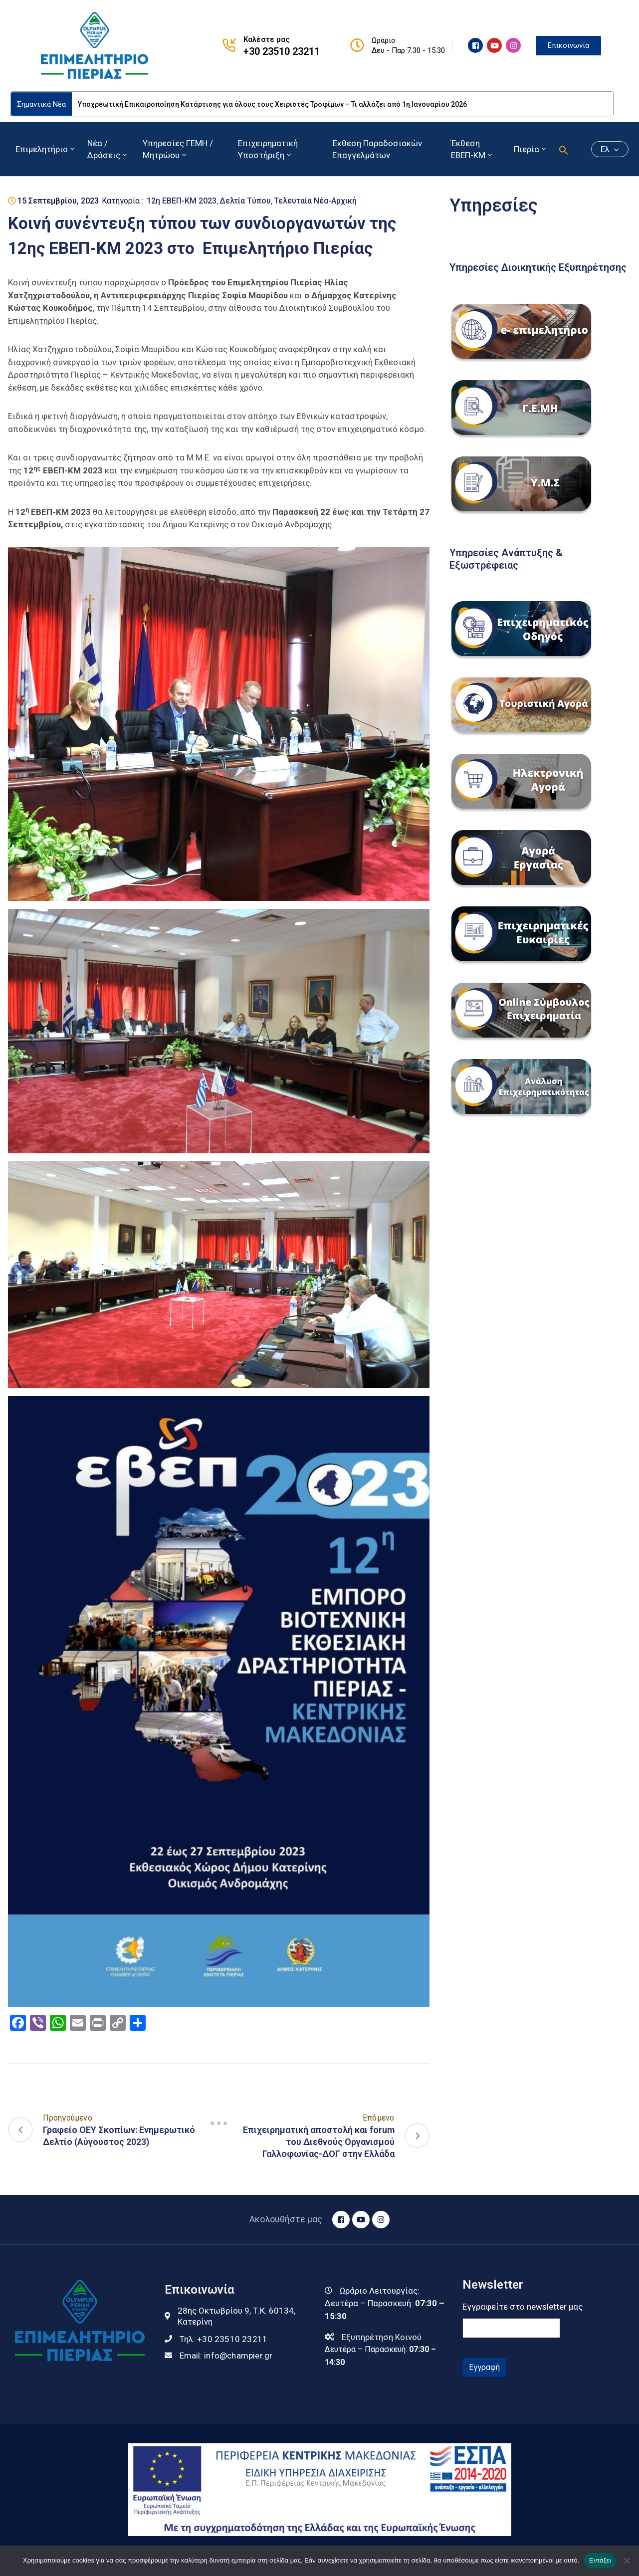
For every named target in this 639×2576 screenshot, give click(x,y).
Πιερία (531, 149)
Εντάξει (600, 2560)
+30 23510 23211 (281, 51)
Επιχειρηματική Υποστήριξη (268, 149)
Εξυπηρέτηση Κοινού (382, 2337)
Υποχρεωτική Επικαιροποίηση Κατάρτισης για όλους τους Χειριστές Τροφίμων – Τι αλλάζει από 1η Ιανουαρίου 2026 (272, 104)
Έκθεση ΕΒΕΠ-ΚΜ (472, 149)
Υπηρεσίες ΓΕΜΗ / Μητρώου (178, 149)
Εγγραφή (484, 2367)
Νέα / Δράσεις (108, 149)
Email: (226, 2356)
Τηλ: (223, 2339)
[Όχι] (627, 2561)
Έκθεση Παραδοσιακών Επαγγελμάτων (377, 149)
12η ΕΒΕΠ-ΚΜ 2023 (181, 201)
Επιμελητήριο (45, 149)
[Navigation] (218, 2123)
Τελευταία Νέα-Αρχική (315, 201)
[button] (563, 149)
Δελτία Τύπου (245, 201)
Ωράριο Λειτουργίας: (380, 2291)
